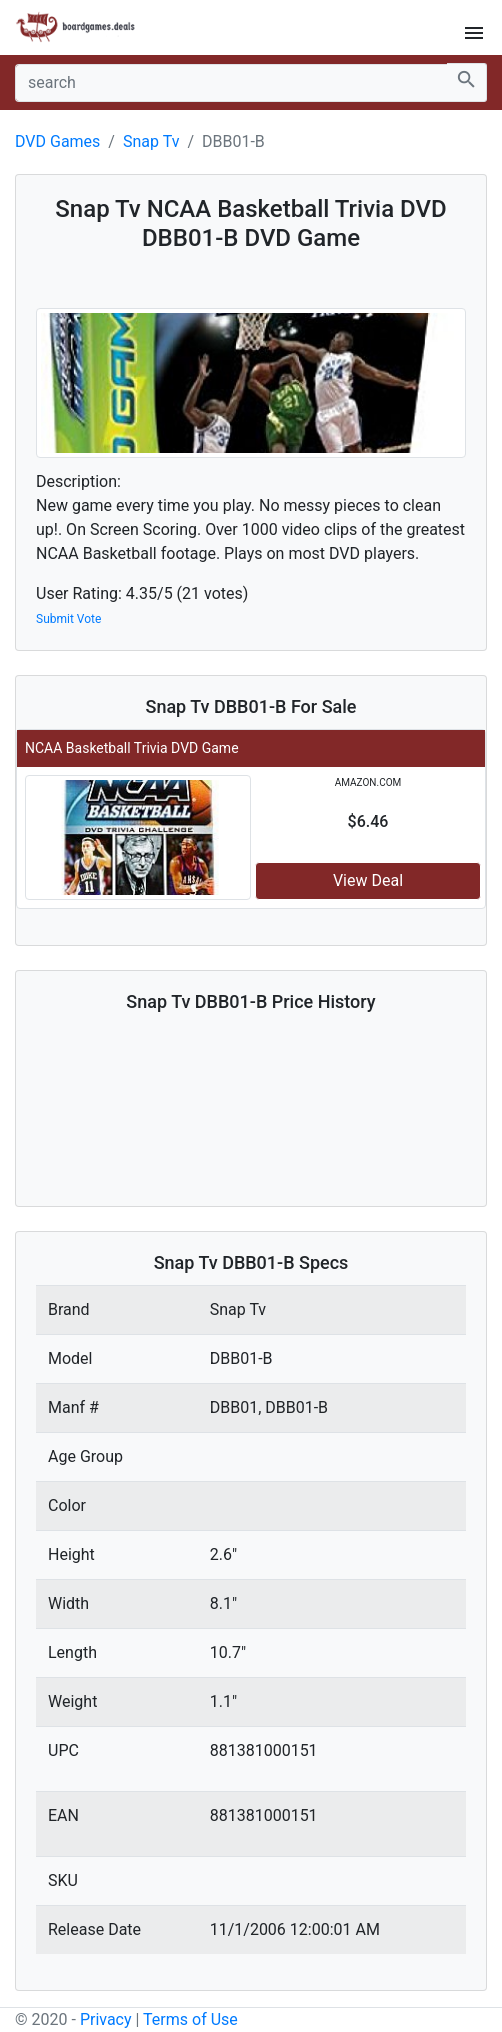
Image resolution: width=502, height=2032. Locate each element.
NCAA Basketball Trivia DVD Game (132, 748)
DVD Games (57, 141)
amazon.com (368, 782)
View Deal (368, 880)
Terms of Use (190, 2019)
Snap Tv (151, 141)
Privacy (106, 2019)
